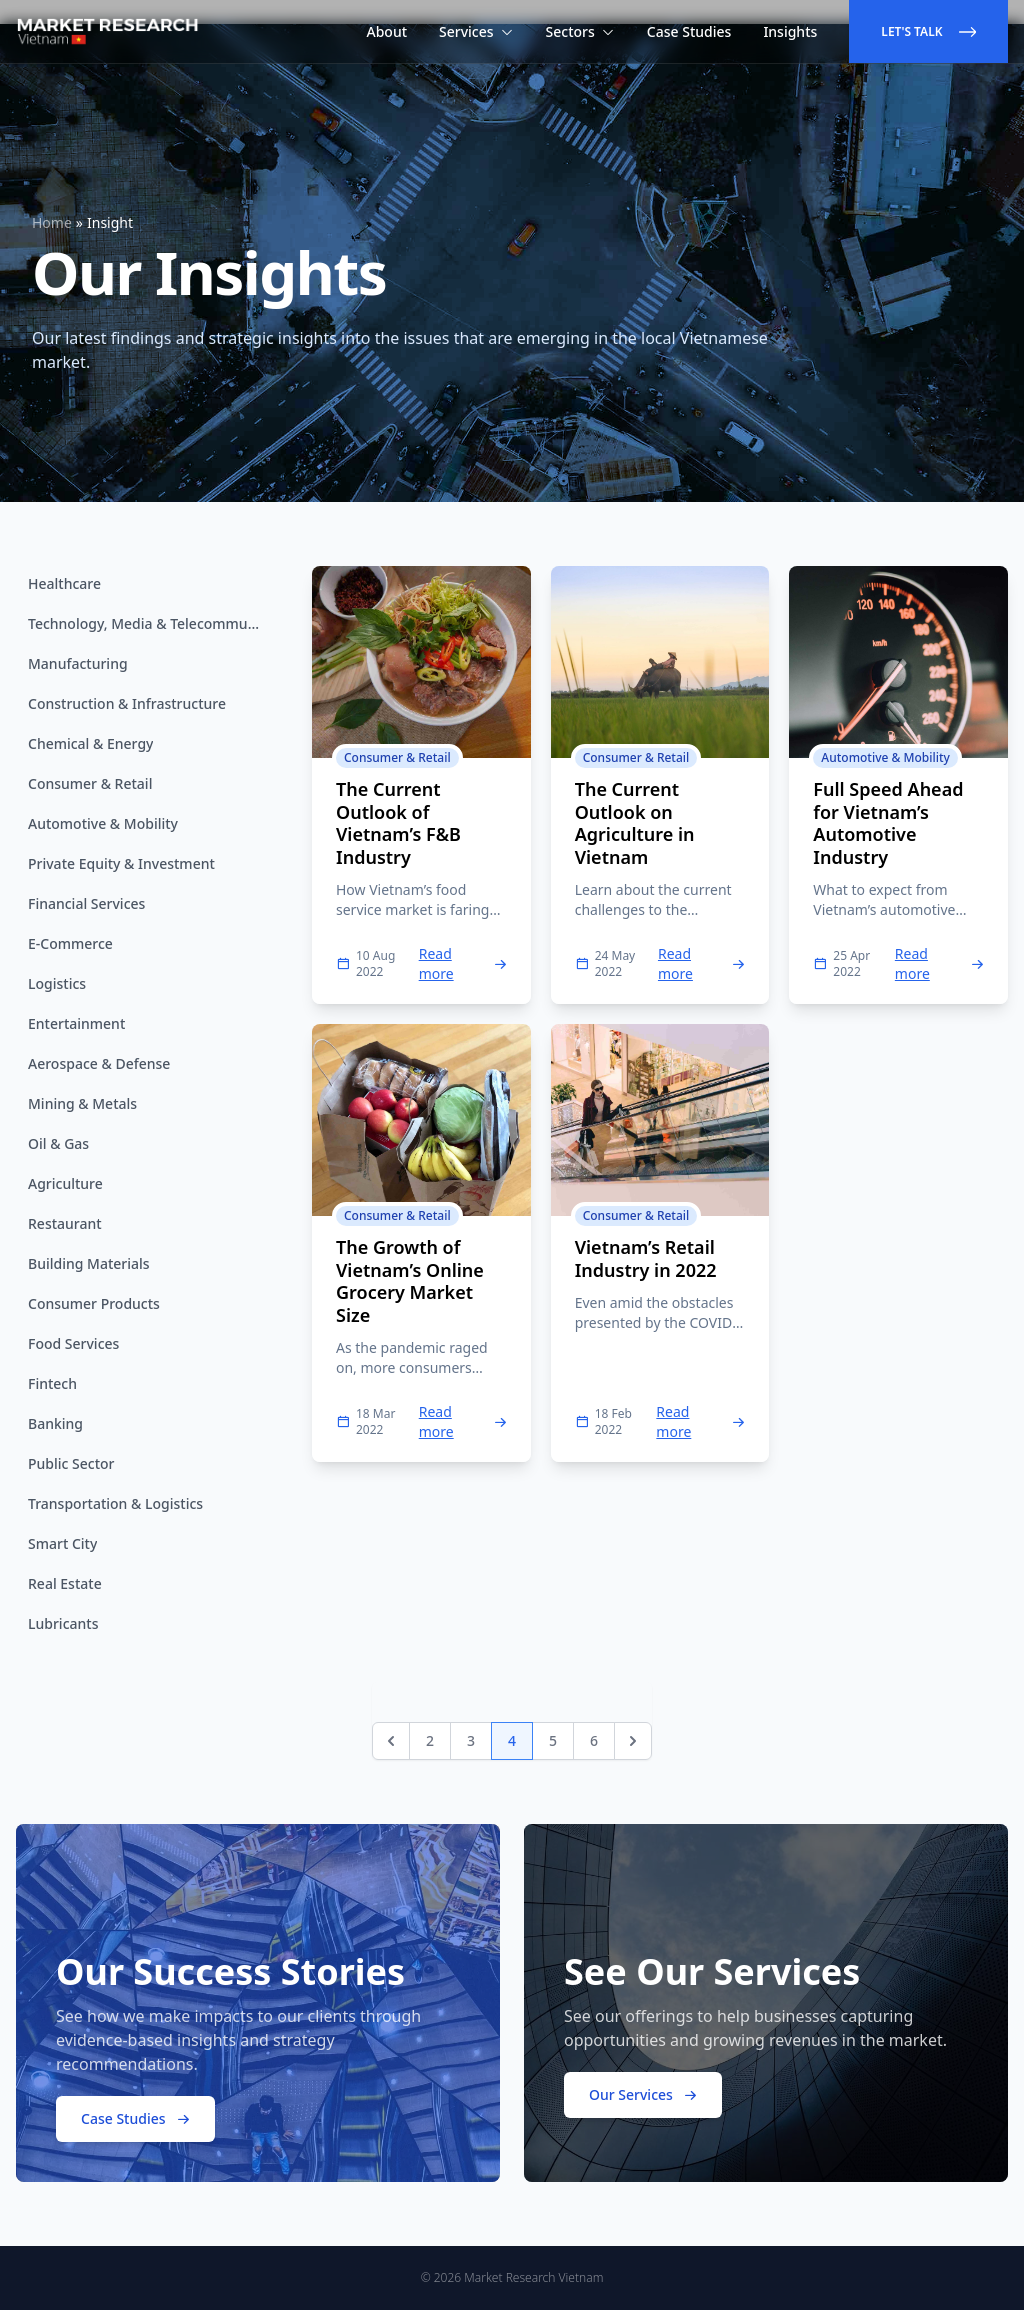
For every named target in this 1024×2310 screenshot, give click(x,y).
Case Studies (689, 31)
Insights (790, 31)
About (387, 31)
